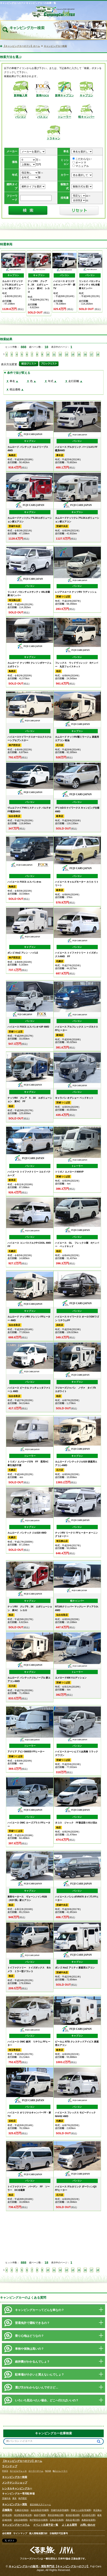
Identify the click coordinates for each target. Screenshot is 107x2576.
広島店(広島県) (57, 2520)
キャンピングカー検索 (14, 2477)
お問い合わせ (87, 2524)
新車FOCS (42, 95)
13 (66, 354)
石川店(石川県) (89, 2515)
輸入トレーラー (60, 2471)
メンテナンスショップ (14, 2482)
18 (98, 354)
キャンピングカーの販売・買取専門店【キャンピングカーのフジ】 (49, 2566)
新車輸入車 (20, 95)
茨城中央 (6, 2498)
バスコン (42, 116)
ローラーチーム (35, 2471)
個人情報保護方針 (38, 2533)
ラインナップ (9, 2466)
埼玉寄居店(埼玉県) (23, 2515)
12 (60, 354)
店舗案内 (7, 2510)
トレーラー (64, 116)
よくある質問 (69, 2524)
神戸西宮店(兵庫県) (39, 2520)
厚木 (14, 2498)
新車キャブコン (64, 95)
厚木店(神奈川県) (56, 2515)
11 (54, 354)
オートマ (79, 162)
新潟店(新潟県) (73, 2515)
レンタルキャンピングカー (17, 2488)
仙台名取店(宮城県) (40, 2510)
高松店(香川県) (73, 2520)
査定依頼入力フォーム (40, 2504)
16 (85, 354)
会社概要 (6, 2533)
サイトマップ (20, 2533)
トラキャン (53, 138)
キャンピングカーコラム (16, 2524)
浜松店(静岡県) (21, 2520)
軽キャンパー (86, 116)
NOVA (48, 2471)
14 (73, 354)
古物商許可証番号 (58, 2533)
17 (91, 354)
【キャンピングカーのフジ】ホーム (22, 2461)
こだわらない (82, 158)
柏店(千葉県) (40, 2515)
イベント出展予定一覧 (45, 2524)
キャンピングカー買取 (14, 2504)
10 (48, 354)
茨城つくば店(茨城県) (81, 2510)
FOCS (5, 2471)
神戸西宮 (22, 2498)
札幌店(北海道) (22, 2510)
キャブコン (86, 95)
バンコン (20, 116)
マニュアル (80, 166)
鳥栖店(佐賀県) (89, 2520)
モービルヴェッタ (18, 2471)
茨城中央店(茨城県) (60, 2510)
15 (79, 354)
